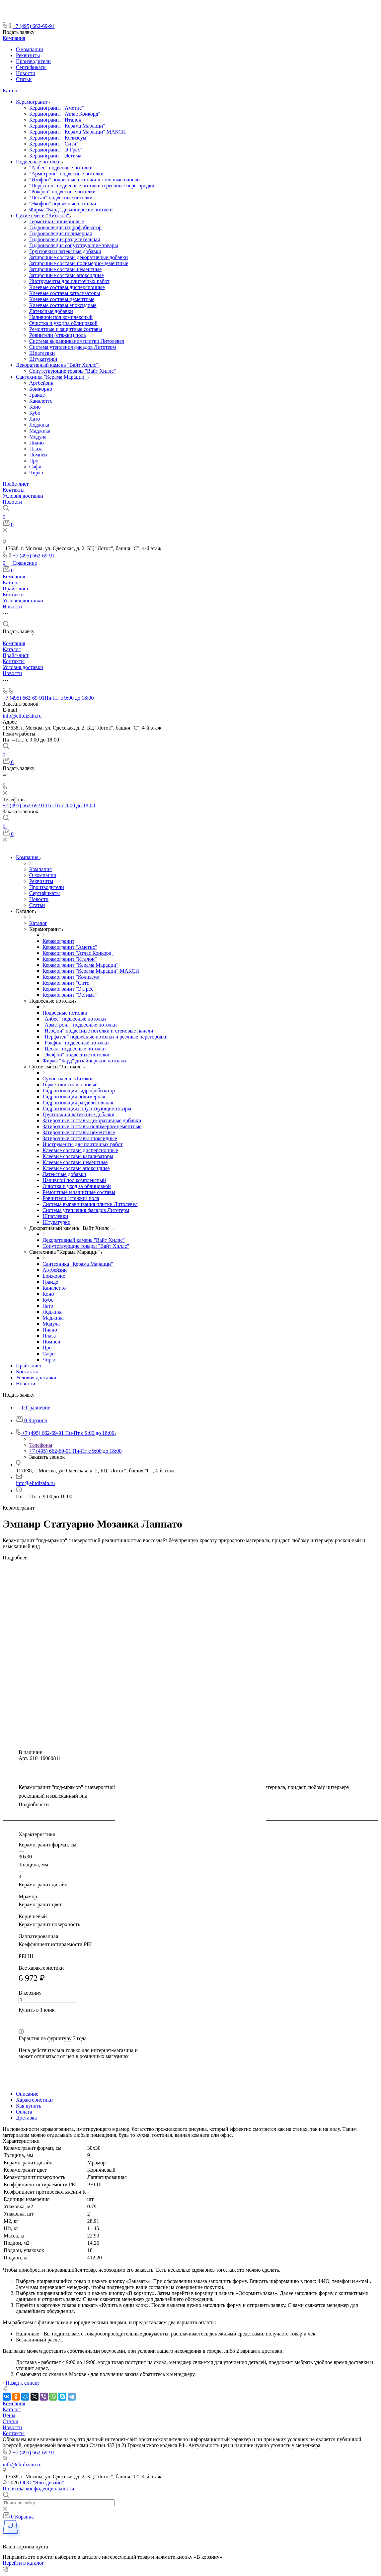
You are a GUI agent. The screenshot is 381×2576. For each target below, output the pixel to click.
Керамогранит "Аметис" (56, 108)
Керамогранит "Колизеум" (58, 138)
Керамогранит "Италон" (56, 120)
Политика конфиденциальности (38, 2488)
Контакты (14, 490)
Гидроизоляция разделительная (64, 239)
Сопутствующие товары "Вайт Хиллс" (72, 371)
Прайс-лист (16, 484)
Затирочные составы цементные (65, 269)
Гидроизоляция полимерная (60, 233)
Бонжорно (40, 389)
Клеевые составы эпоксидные (62, 305)
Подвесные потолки (39, 161)
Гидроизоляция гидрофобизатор (65, 227)
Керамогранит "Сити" (53, 144)
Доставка (26, 2118)
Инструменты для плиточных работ (69, 281)
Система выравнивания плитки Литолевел (76, 341)
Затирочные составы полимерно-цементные (78, 263)
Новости (25, 73)
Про (33, 460)
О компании (29, 49)
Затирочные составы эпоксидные (66, 275)
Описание (27, 2094)
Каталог (12, 90)
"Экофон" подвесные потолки (62, 203)
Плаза (35, 448)
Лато (34, 419)
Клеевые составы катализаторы (64, 293)
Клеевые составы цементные (61, 299)
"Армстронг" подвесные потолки (66, 173)
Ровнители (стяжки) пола (57, 335)
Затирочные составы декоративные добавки (78, 257)
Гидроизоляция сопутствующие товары (73, 245)
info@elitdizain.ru (22, 716)
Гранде (37, 395)
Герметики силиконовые (56, 221)
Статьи (24, 79)
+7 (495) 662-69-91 (33, 26)
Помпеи (38, 454)
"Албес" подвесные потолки (61, 167)
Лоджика (39, 425)
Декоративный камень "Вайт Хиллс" (58, 365)
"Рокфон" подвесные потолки (62, 191)
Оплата (24, 2112)
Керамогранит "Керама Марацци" (67, 126)
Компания (14, 38)
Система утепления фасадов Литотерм (72, 347)
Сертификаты (31, 67)
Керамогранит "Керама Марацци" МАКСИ (77, 132)
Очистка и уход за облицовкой (63, 323)
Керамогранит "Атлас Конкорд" (64, 114)
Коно (34, 407)
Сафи (35, 466)
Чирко (36, 472)
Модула (37, 437)
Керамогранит (32, 102)
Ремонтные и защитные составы (65, 329)
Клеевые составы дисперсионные (67, 287)
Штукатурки (43, 359)
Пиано (36, 443)
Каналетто (40, 401)
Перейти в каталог (23, 2563)
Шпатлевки (42, 353)
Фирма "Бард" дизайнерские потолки (71, 209)
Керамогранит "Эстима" (56, 155)
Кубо (34, 413)
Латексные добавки (51, 311)
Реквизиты (28, 55)
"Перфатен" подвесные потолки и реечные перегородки (91, 185)
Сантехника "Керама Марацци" (52, 377)
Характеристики (34, 2100)
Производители (33, 61)
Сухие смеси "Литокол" (43, 215)
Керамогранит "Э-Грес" (55, 149)
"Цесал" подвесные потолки (61, 197)
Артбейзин (41, 383)
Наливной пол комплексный (61, 317)
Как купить (28, 2106)
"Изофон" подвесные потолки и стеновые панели (84, 179)
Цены (9, 2415)
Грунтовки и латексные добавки (65, 251)
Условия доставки (23, 496)
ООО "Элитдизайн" (42, 2482)
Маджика (39, 431)
